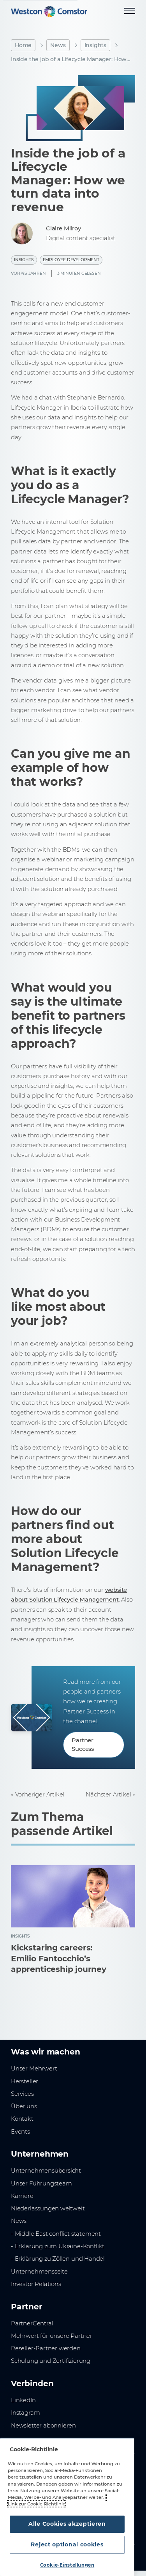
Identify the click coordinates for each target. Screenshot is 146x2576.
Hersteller (24, 2081)
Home (23, 45)
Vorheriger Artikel (40, 1794)
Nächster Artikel (108, 1794)
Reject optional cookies (67, 2544)
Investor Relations (36, 2284)
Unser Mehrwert (34, 2068)
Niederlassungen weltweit (48, 2208)
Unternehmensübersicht (46, 2170)
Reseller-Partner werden (46, 2348)
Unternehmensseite (39, 2271)
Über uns (24, 2106)
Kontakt (22, 2118)
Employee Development (71, 259)
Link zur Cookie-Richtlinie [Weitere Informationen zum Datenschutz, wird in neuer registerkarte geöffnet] (36, 2504)
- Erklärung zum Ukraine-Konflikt (57, 2246)
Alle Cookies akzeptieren (67, 2523)
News (57, 45)
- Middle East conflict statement (56, 2233)
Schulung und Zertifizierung (50, 2360)
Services (22, 2093)
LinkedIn (23, 2400)
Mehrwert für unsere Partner (51, 2335)
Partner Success (83, 1744)
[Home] (49, 11)
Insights (95, 45)
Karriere (22, 2195)
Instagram (25, 2412)
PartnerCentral (32, 2323)
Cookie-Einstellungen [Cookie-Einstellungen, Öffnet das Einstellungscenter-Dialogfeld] (67, 2565)
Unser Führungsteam (41, 2183)
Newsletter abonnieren (43, 2425)
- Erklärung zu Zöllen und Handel (58, 2258)
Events (20, 2131)
